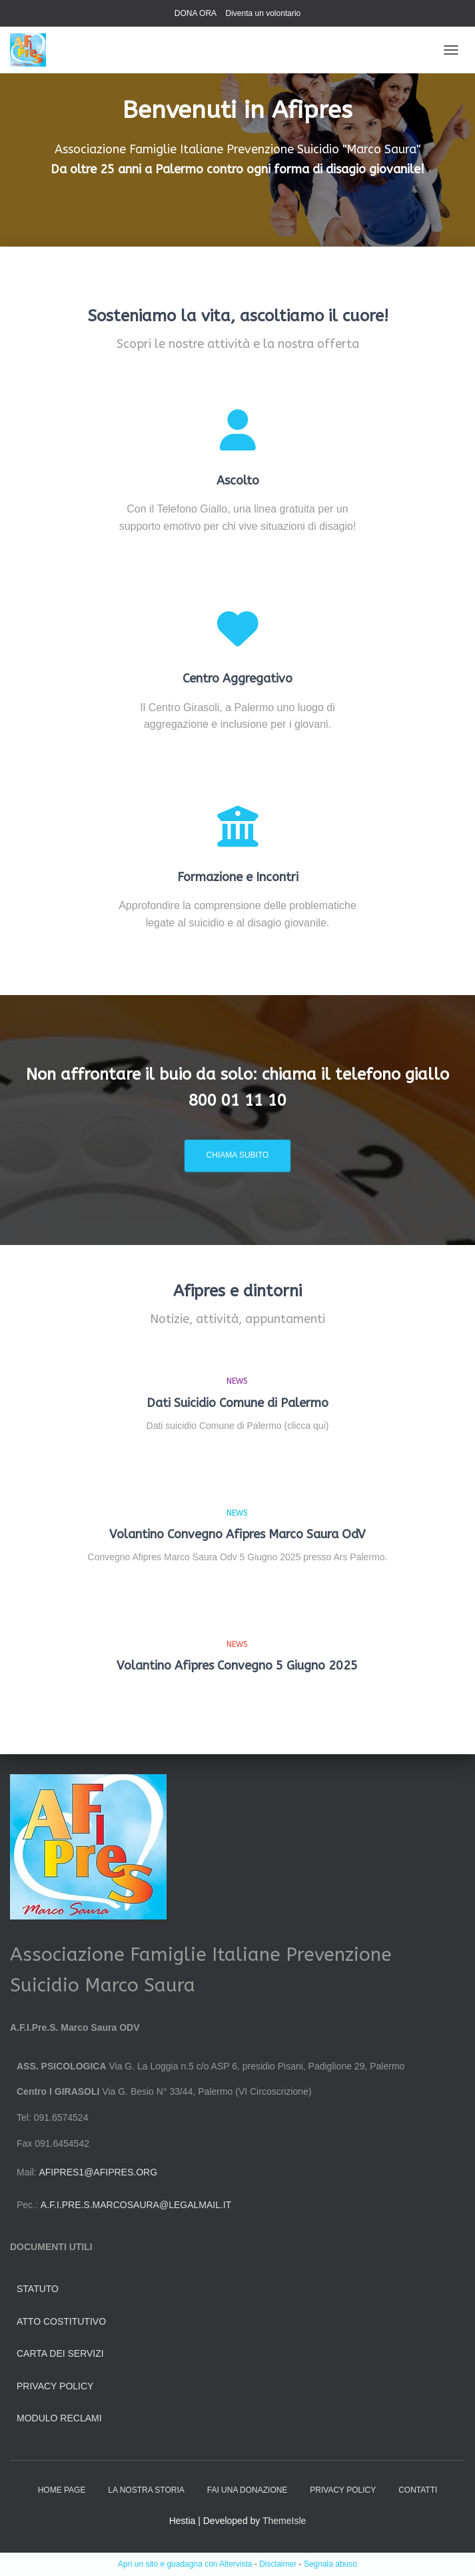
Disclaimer (277, 2564)
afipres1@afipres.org (98, 2172)
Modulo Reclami (59, 2418)
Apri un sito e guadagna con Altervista (185, 2564)
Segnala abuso (330, 2564)
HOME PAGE (62, 2490)
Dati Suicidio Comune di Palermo (237, 1403)
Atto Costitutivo (61, 2321)
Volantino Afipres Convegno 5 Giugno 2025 (237, 1665)
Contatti (417, 2490)
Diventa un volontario (262, 13)
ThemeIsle (284, 2520)
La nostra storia (146, 2490)
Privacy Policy (55, 2386)
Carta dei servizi (60, 2353)
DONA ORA (196, 13)
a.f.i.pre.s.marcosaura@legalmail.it (136, 2204)
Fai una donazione (247, 2490)
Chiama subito (238, 1155)
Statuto (38, 2288)
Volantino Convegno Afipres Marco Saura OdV (237, 1534)
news (237, 1381)
